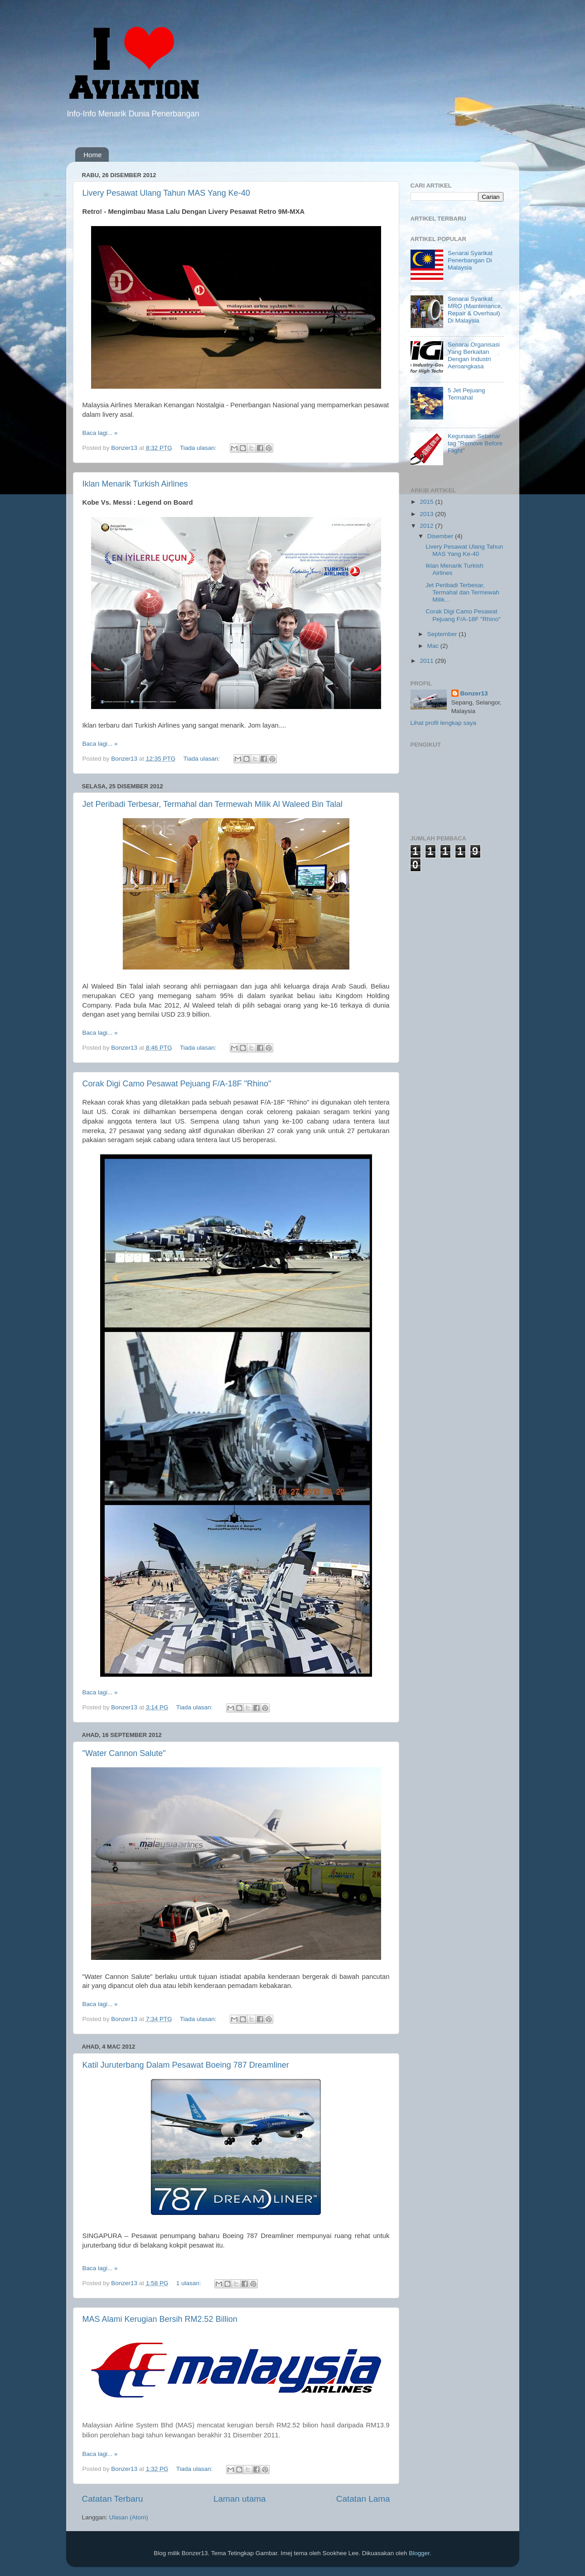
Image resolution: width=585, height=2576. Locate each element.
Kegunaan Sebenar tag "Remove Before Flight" (475, 443)
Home (92, 155)
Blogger (419, 2553)
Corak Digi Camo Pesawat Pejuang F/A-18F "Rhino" (176, 1083)
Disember (441, 536)
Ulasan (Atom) (128, 2517)
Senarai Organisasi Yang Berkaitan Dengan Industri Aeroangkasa (474, 355)
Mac (433, 645)
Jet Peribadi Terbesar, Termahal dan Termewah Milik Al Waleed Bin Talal (212, 804)
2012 (427, 525)
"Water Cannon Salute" (124, 1753)
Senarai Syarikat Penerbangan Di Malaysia (470, 260)
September (443, 634)
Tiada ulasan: (199, 447)
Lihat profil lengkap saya (444, 722)
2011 (427, 660)
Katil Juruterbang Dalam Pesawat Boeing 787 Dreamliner (185, 2064)
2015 (427, 501)
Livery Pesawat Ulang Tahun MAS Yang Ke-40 (166, 193)
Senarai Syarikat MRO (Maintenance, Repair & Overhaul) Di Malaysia (475, 309)
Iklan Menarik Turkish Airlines (135, 483)
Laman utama (239, 2499)
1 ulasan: (189, 2283)
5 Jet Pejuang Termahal (466, 394)
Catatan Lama (363, 2499)
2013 (427, 514)
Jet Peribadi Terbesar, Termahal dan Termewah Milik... (462, 592)
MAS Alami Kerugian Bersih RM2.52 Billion (159, 2319)
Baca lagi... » (100, 432)
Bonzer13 (474, 693)
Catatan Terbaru (112, 2499)
